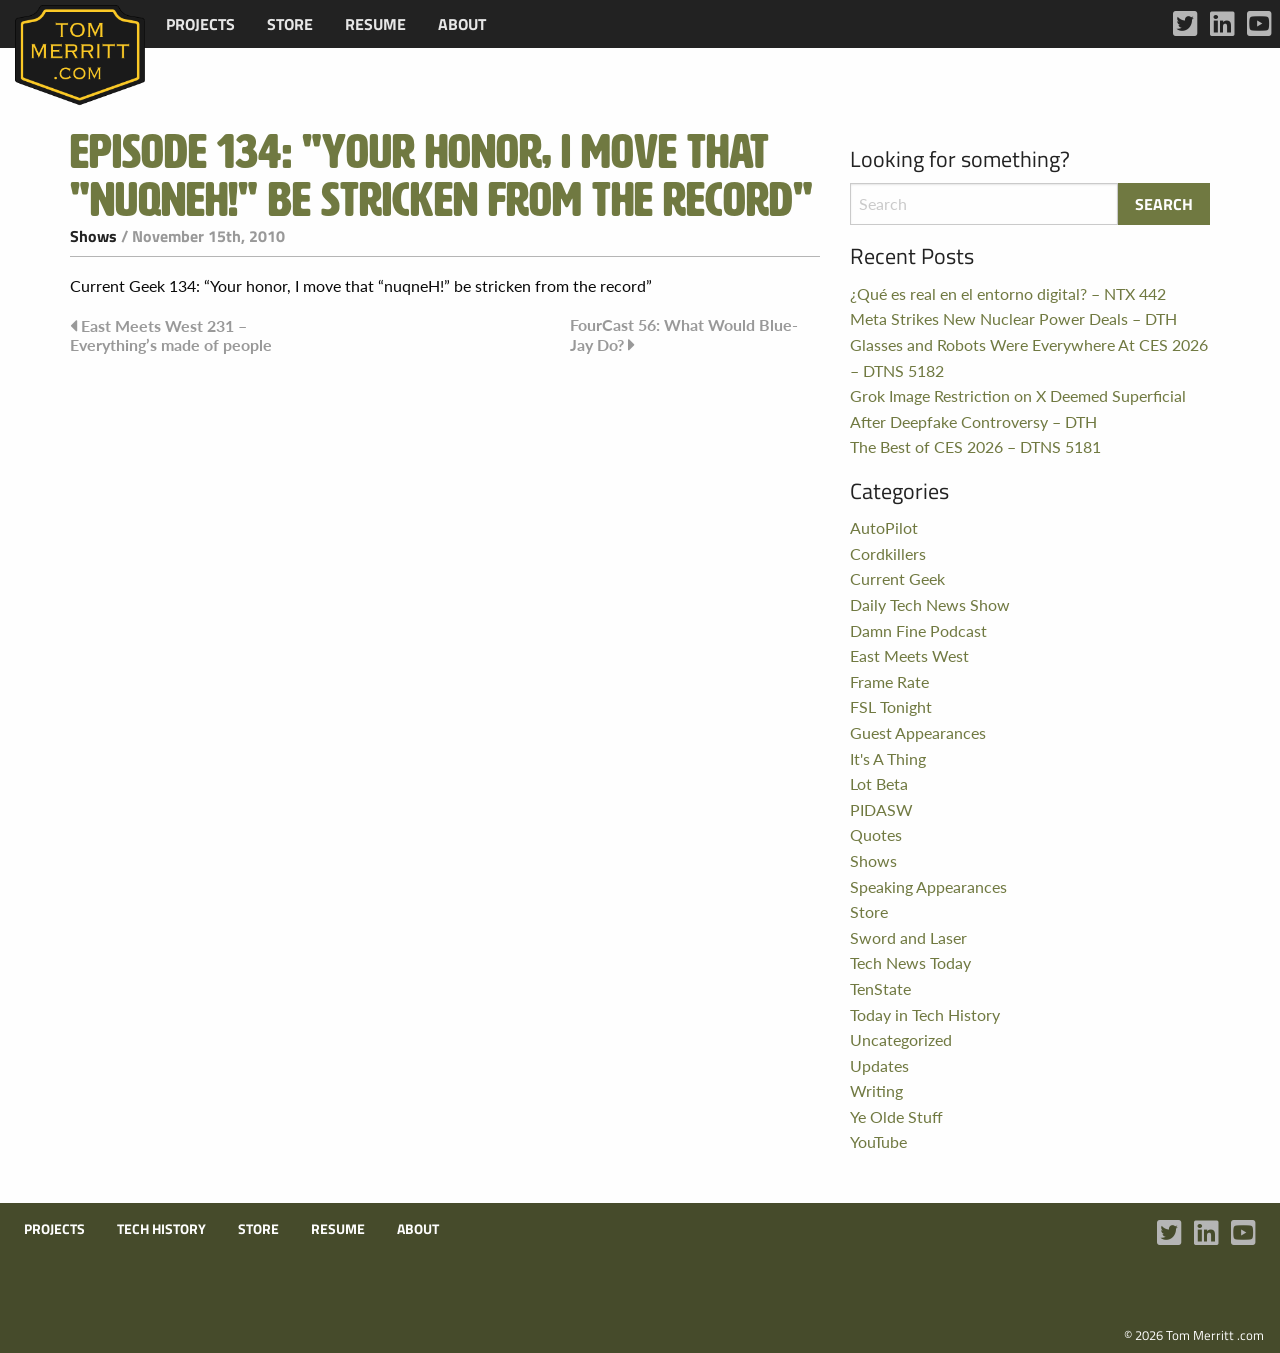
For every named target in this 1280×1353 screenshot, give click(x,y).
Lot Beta (879, 783)
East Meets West (909, 655)
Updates (879, 1065)
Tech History (161, 1229)
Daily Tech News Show (930, 604)
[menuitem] (200, 24)
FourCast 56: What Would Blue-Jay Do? (684, 334)
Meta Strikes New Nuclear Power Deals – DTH (1013, 318)
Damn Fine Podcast (918, 630)
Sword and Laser (908, 937)
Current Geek (897, 578)
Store (290, 24)
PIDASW (881, 809)
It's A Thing (888, 758)
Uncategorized (901, 1039)
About (462, 24)
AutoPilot (884, 527)
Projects (200, 24)
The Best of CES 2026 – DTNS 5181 (975, 446)
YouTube (878, 1141)
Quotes (876, 834)
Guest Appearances (918, 732)
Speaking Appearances (928, 886)
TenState (880, 988)
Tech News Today (910, 962)
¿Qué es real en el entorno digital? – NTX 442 (1008, 293)
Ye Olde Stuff (896, 1116)
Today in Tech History (925, 1014)
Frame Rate (889, 681)
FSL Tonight (891, 706)
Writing (876, 1090)
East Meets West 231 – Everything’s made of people (171, 335)
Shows (93, 236)
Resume (375, 24)
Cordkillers (888, 553)
